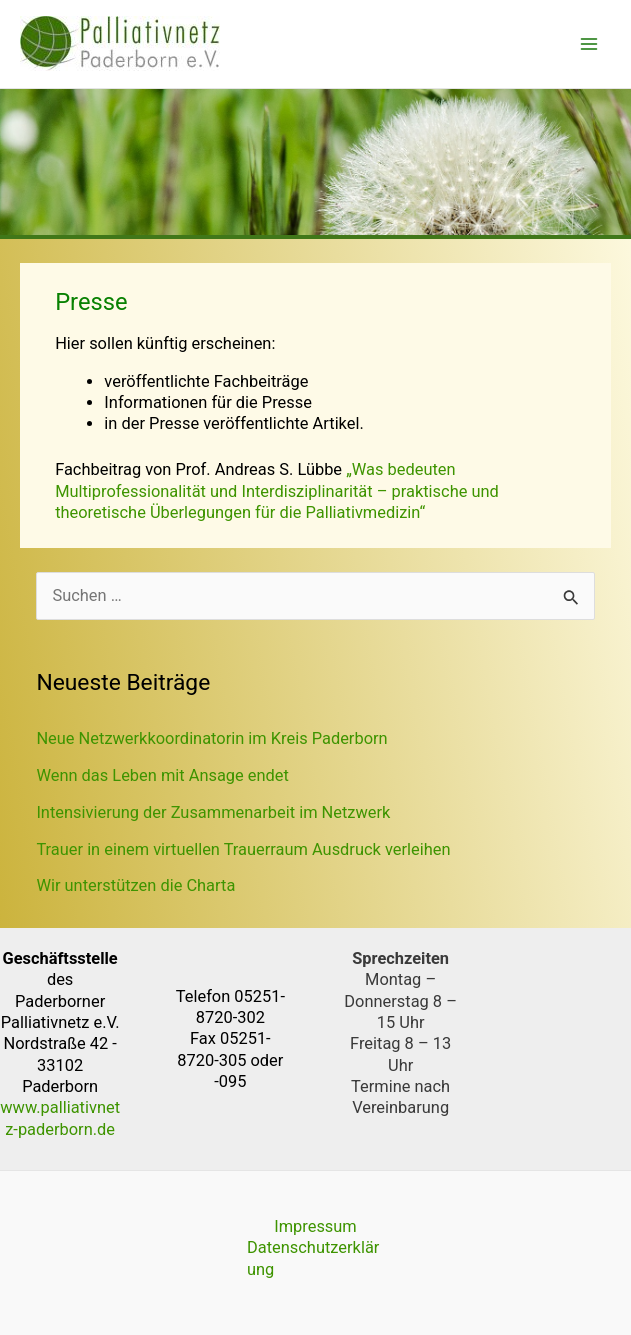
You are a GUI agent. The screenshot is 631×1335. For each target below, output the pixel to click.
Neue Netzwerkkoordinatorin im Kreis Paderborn (211, 738)
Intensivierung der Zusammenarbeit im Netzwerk (213, 812)
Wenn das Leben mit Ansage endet (162, 775)
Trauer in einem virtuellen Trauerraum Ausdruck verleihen (243, 849)
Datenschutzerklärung (313, 1258)
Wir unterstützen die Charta (135, 885)
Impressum (315, 1226)
